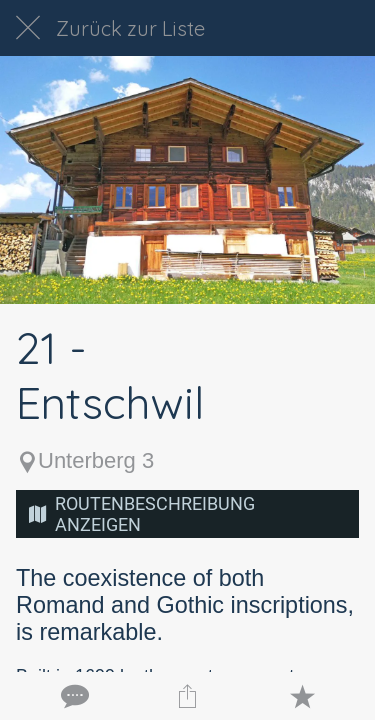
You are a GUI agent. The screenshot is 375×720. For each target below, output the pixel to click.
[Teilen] (187, 696)
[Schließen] (28, 28)
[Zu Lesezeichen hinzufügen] (302, 696)
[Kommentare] (73, 696)
